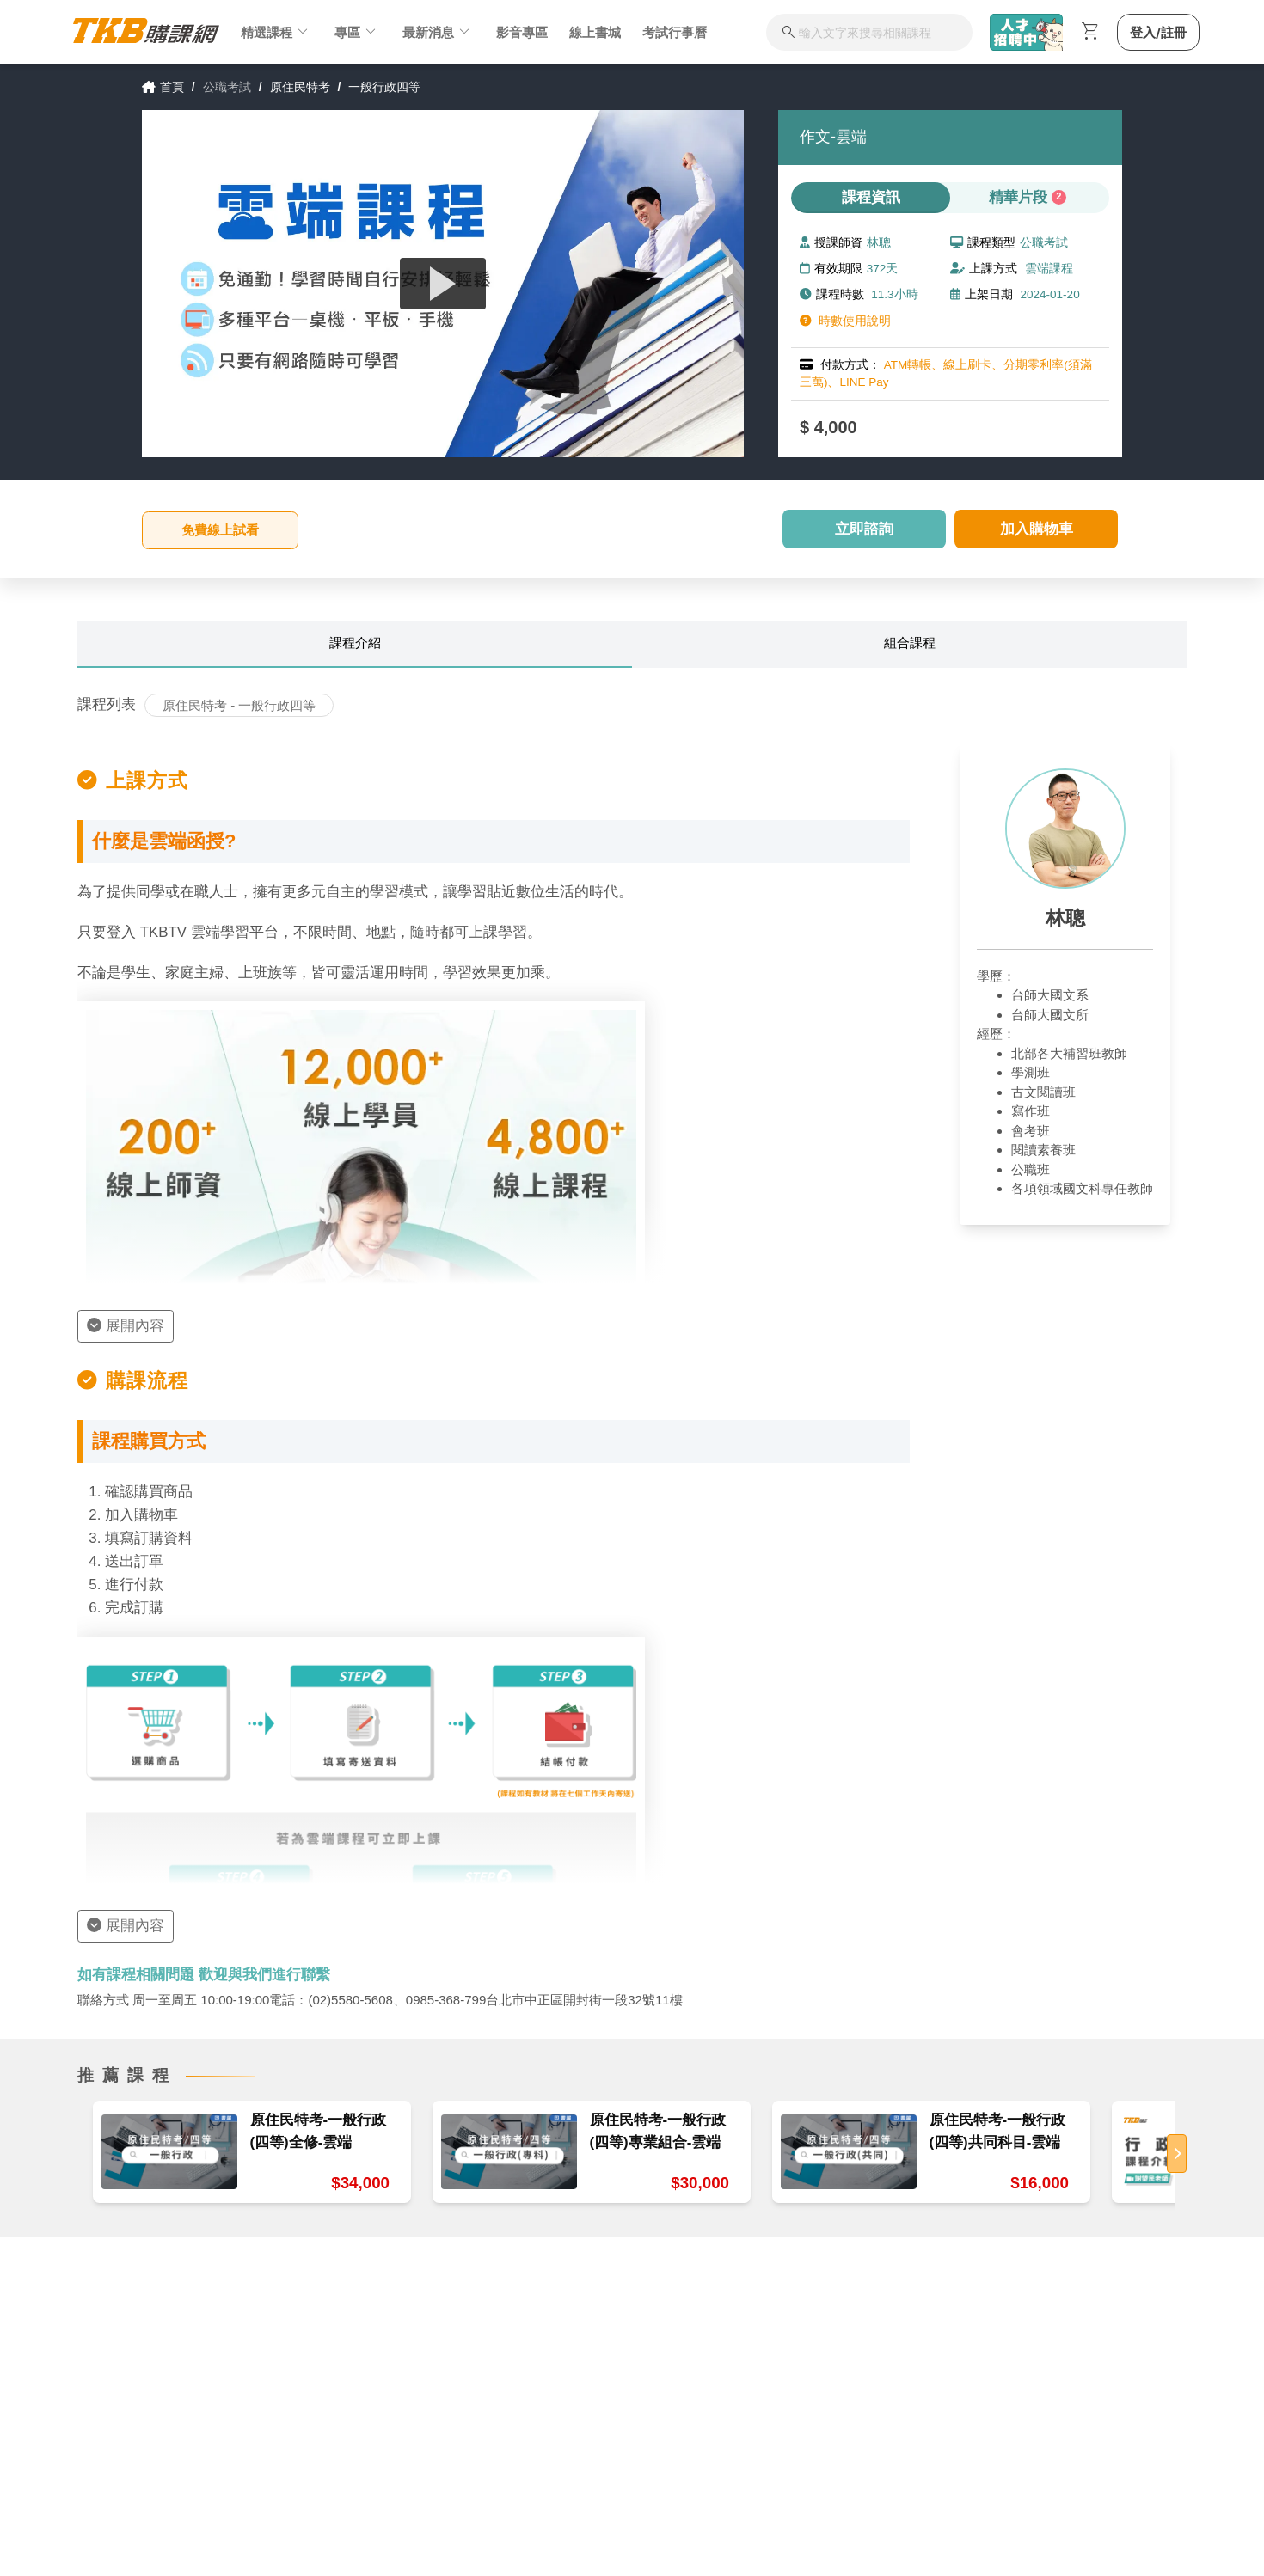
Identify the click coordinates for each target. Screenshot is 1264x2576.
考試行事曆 (674, 32)
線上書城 (595, 32)
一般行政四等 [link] (384, 87)
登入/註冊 (1158, 32)
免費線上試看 (220, 530)
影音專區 (522, 32)
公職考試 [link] (227, 87)
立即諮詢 (864, 529)
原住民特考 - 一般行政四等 (239, 705)
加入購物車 (1036, 529)
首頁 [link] (163, 87)
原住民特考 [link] (300, 87)
